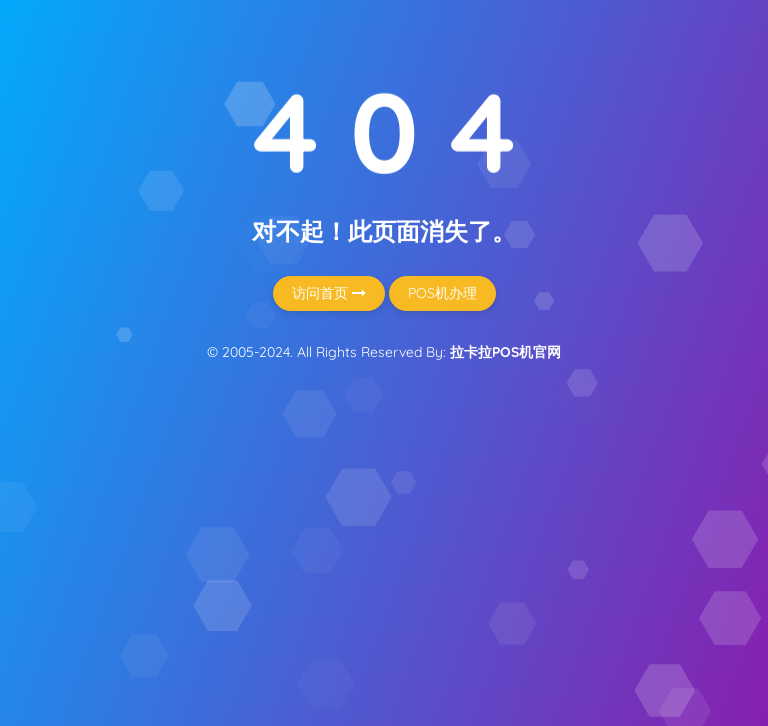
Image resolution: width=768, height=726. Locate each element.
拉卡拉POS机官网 (505, 352)
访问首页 (329, 293)
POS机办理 (442, 293)
